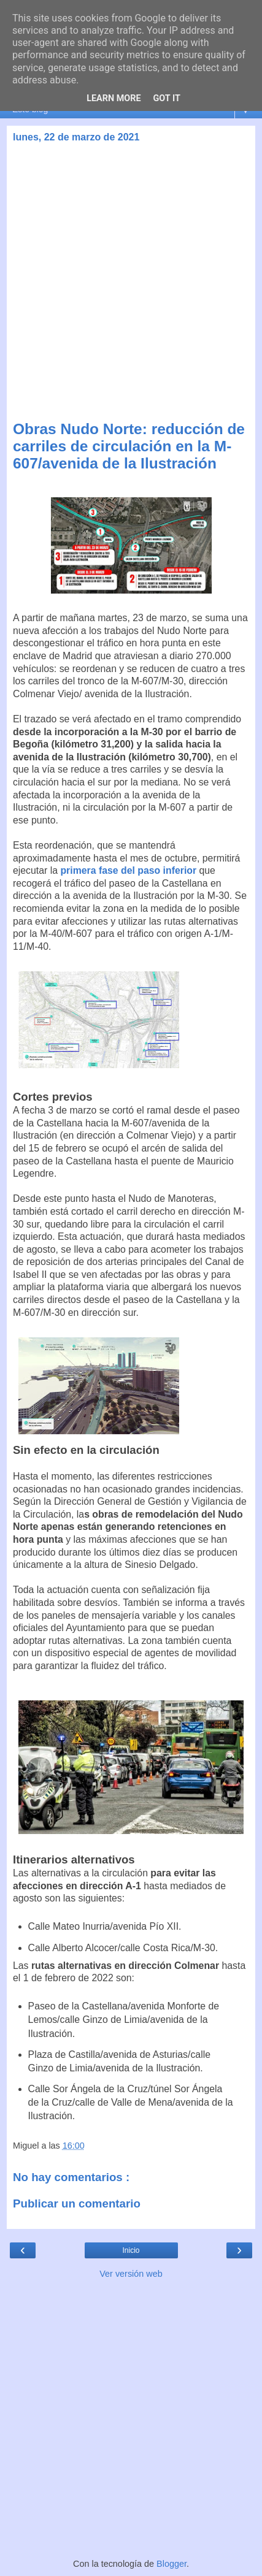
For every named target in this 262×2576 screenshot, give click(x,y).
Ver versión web (130, 2274)
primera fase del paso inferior (128, 870)
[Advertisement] (131, 284)
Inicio (130, 2250)
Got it (166, 98)
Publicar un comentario (77, 2203)
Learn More (114, 98)
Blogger (171, 2564)
